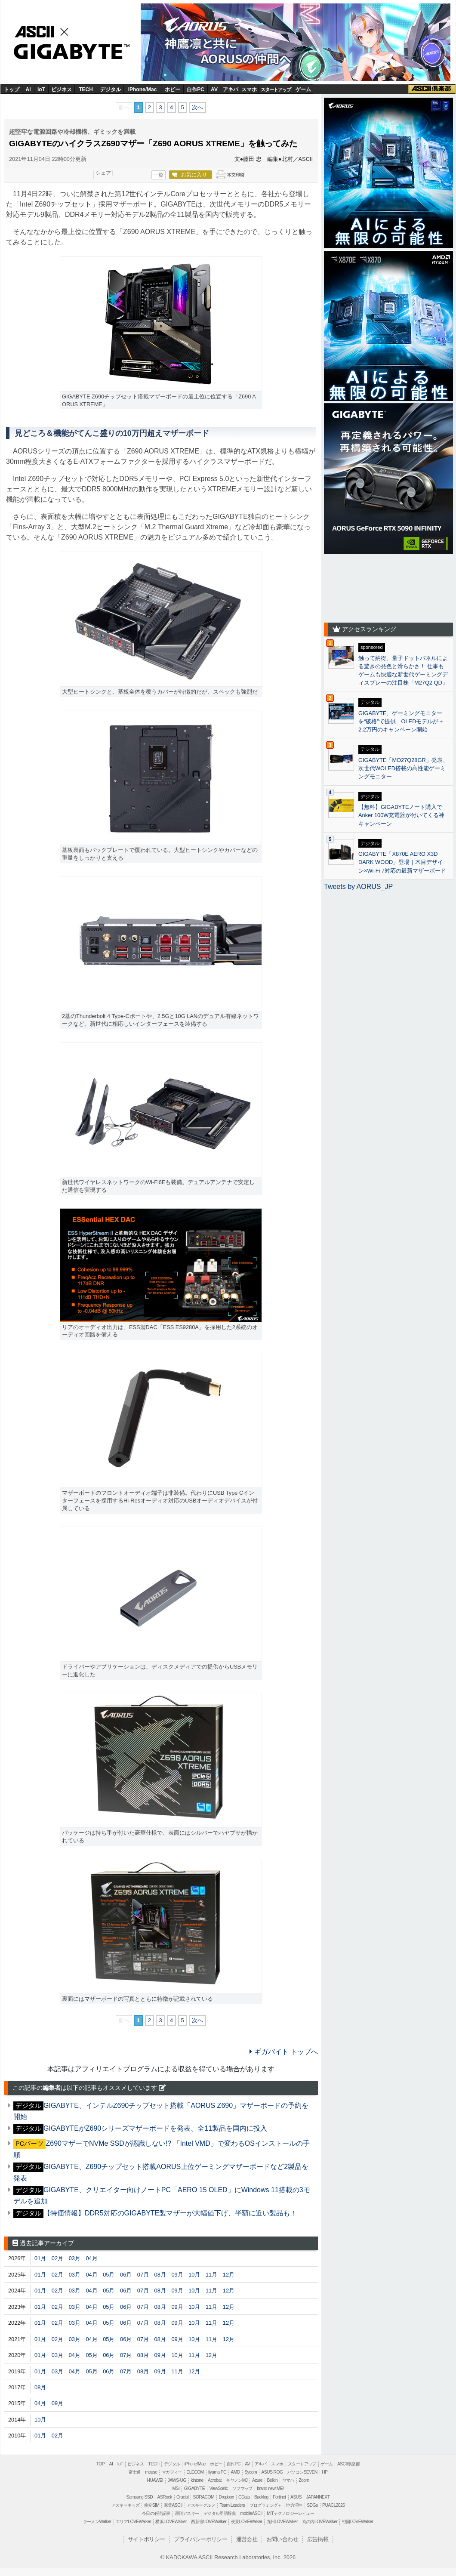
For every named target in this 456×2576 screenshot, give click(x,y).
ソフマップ (242, 2488)
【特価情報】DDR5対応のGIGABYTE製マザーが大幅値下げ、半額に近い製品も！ (170, 2213)
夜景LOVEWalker (246, 2521)
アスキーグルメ (201, 2505)
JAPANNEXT (318, 2497)
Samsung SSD (139, 2497)
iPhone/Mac (142, 89)
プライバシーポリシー (200, 2539)
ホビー (172, 89)
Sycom (250, 2472)
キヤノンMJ (236, 2480)
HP (324, 2472)
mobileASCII (251, 2513)
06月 (126, 2274)
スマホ (249, 89)
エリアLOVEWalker (133, 2521)
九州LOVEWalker (282, 2521)
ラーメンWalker (97, 2521)
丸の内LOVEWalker (320, 2521)
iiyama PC (217, 2472)
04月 (91, 2258)
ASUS (296, 2497)
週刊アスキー (187, 2513)
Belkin (272, 2480)
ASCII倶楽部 (432, 89)
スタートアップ (276, 89)
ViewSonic (218, 2488)
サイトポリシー (146, 2539)
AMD (235, 2472)
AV (214, 89)
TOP (100, 2464)
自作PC (195, 89)
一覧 (158, 175)
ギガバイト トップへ (284, 2051)
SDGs (312, 2505)
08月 (160, 2274)
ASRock (164, 2497)
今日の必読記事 (156, 2513)
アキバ (230, 89)
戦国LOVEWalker (357, 2521)
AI (28, 89)
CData (244, 2497)
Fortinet (279, 2497)
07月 (143, 2274)
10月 (194, 2274)
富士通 (135, 2472)
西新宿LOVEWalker (208, 2521)
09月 (177, 2274)
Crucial (182, 2497)
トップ (11, 89)
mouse (151, 2472)
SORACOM (204, 2497)
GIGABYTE (68, 52)
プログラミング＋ (266, 2505)
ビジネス (61, 89)
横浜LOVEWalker (170, 2521)
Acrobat (215, 2480)
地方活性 (294, 2505)
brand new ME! (270, 2488)
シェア (103, 173)
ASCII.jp (44, 30)
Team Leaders (232, 2505)
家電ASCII (173, 2505)
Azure (257, 2480)
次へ (197, 107)
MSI (176, 2488)
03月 (74, 2258)
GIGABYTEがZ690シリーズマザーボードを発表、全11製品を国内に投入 (155, 2128)
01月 (40, 2258)
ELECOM (194, 2472)
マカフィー (172, 2472)
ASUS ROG (272, 2472)
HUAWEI (155, 2480)
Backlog (261, 2497)
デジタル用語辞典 (219, 2513)
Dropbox (226, 2497)
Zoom (304, 2480)
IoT (41, 89)
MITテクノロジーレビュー (290, 2513)
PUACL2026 (333, 2505)
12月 (228, 2274)
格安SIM (151, 2505)
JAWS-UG (177, 2480)
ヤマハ (288, 2480)
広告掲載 (318, 2539)
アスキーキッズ (125, 2505)
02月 (57, 2258)
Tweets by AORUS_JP (358, 886)
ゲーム (303, 89)
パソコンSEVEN (302, 2472)
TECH (86, 89)
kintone (197, 2480)
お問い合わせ (282, 2539)
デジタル (110, 89)
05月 (108, 2274)
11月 (211, 2274)
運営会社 (247, 2539)
